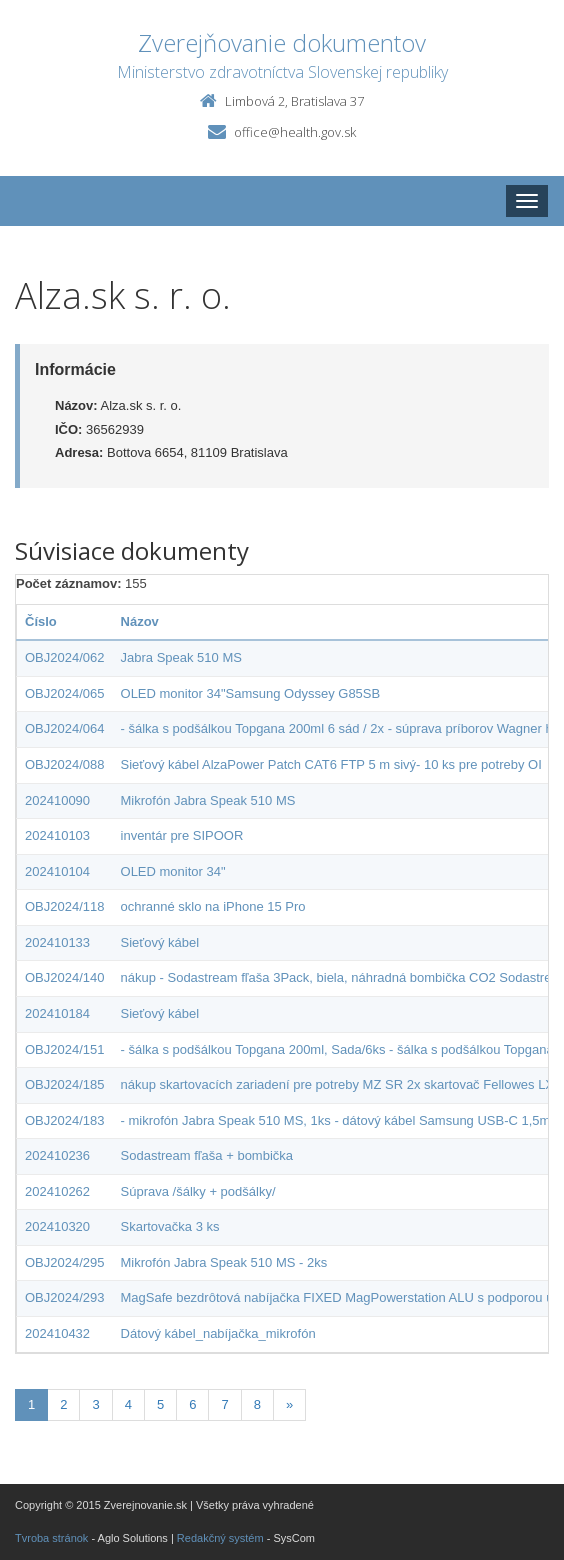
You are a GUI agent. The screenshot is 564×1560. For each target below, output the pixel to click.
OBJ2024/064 (65, 728)
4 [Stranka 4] (128, 1404)
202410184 (57, 1013)
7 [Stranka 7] (224, 1404)
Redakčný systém (220, 1538)
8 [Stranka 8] (257, 1404)
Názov (140, 621)
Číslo (41, 621)
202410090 (57, 800)
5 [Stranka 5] (160, 1404)
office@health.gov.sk (295, 132)
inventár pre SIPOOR (182, 835)
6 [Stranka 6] (192, 1404)
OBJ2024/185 (65, 1084)
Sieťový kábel (160, 942)
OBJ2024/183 (65, 1120)
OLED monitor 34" (173, 871)
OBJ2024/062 (65, 657)
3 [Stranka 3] (95, 1404)
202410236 (57, 1155)
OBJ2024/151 (65, 1049)
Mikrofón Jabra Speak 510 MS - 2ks (224, 1262)
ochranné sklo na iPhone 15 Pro (213, 906)
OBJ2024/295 (65, 1262)
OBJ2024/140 (65, 977)
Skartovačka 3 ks (170, 1226)
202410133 (57, 942)
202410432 (57, 1333)
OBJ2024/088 (65, 764)
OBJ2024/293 (65, 1297)
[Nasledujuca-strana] (289, 1405)
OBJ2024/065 (65, 693)
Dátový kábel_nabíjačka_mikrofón (218, 1333)
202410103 (57, 835)
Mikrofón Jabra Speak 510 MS (208, 800)
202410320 (57, 1226)
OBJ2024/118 (65, 906)
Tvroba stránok (51, 1538)
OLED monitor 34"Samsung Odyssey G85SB (251, 693)
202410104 (57, 871)
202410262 (57, 1191)
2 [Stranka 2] (63, 1404)
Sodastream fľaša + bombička (207, 1155)
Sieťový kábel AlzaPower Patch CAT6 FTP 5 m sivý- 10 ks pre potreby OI (331, 764)
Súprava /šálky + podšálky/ (198, 1191)
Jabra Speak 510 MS (181, 657)
